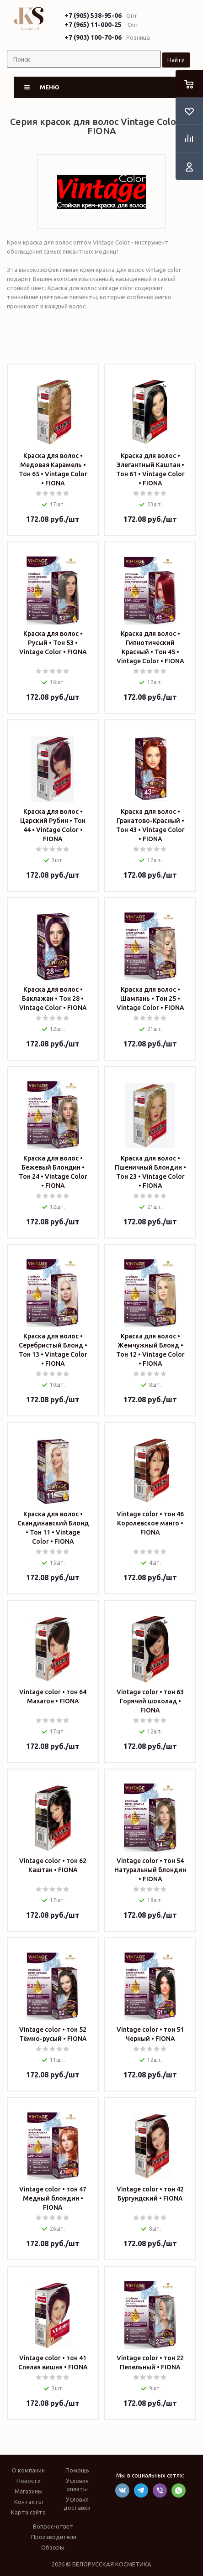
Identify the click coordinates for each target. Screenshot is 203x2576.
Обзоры (52, 2547)
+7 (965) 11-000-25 (93, 24)
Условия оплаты (77, 2484)
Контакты (28, 2501)
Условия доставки (77, 2503)
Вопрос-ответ (53, 2526)
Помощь (77, 2470)
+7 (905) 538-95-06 (93, 15)
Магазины (29, 2491)
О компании (28, 2470)
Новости (28, 2480)
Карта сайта (28, 2512)
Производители (53, 2537)
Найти (176, 60)
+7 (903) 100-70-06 (93, 37)
